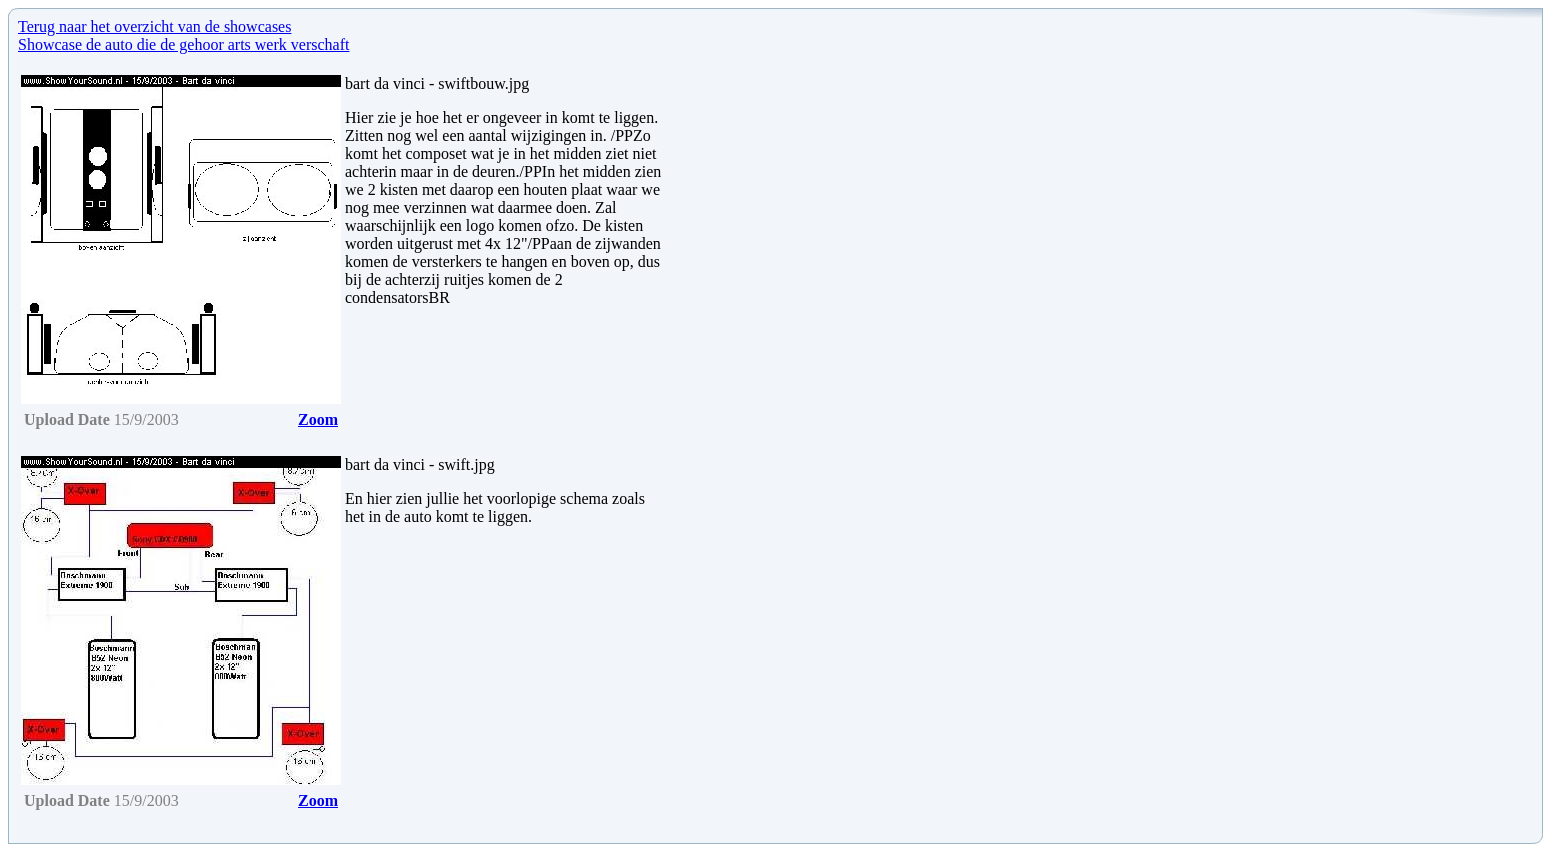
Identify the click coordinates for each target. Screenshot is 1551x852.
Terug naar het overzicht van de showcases (154, 26)
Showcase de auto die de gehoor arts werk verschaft (183, 44)
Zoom (318, 419)
